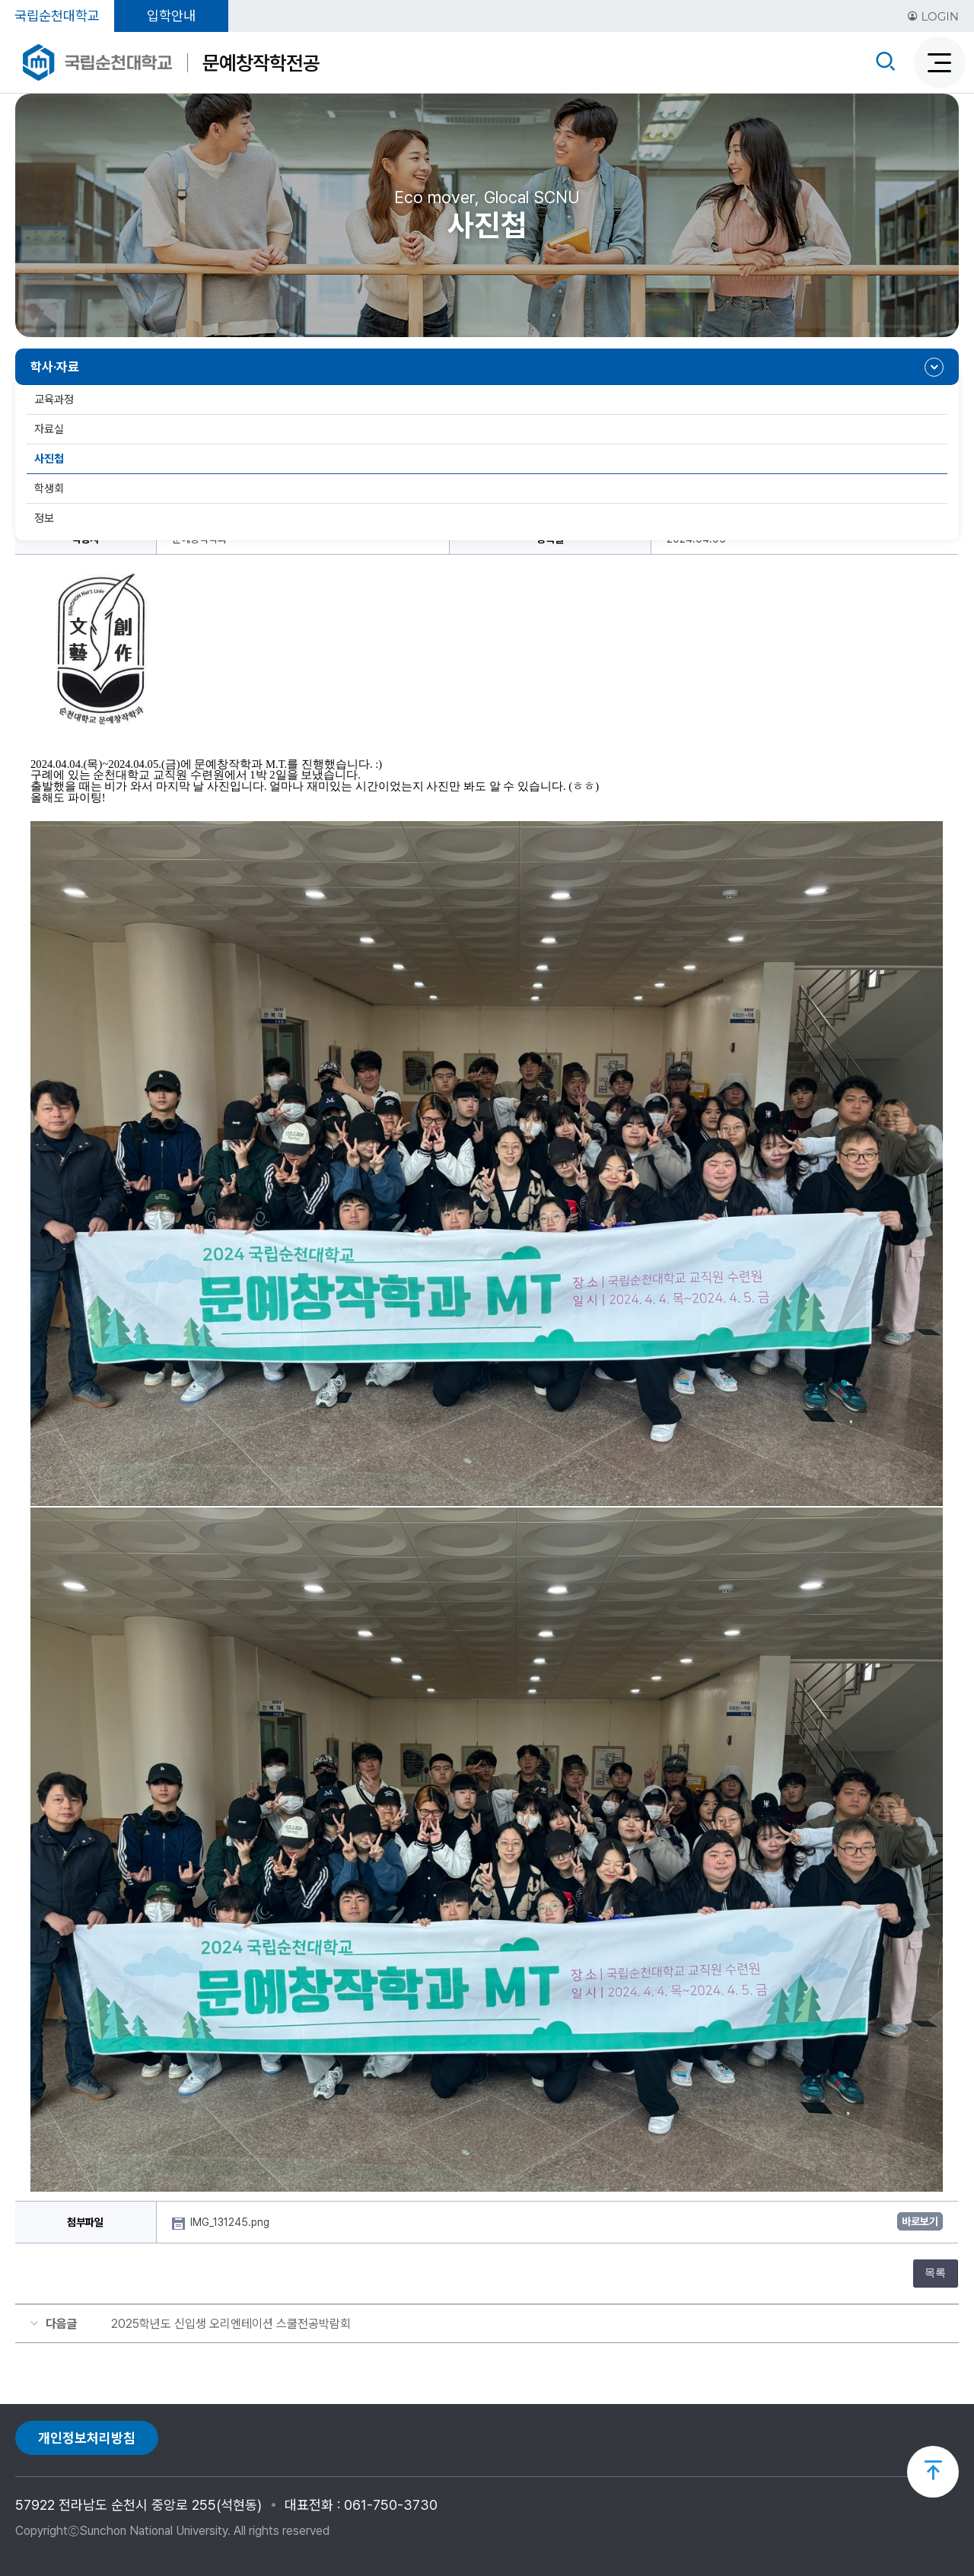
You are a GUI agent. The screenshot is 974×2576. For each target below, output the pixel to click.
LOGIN (933, 16)
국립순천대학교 (57, 16)
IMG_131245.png (231, 2222)
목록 (935, 2272)
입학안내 (171, 16)
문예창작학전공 (261, 63)
